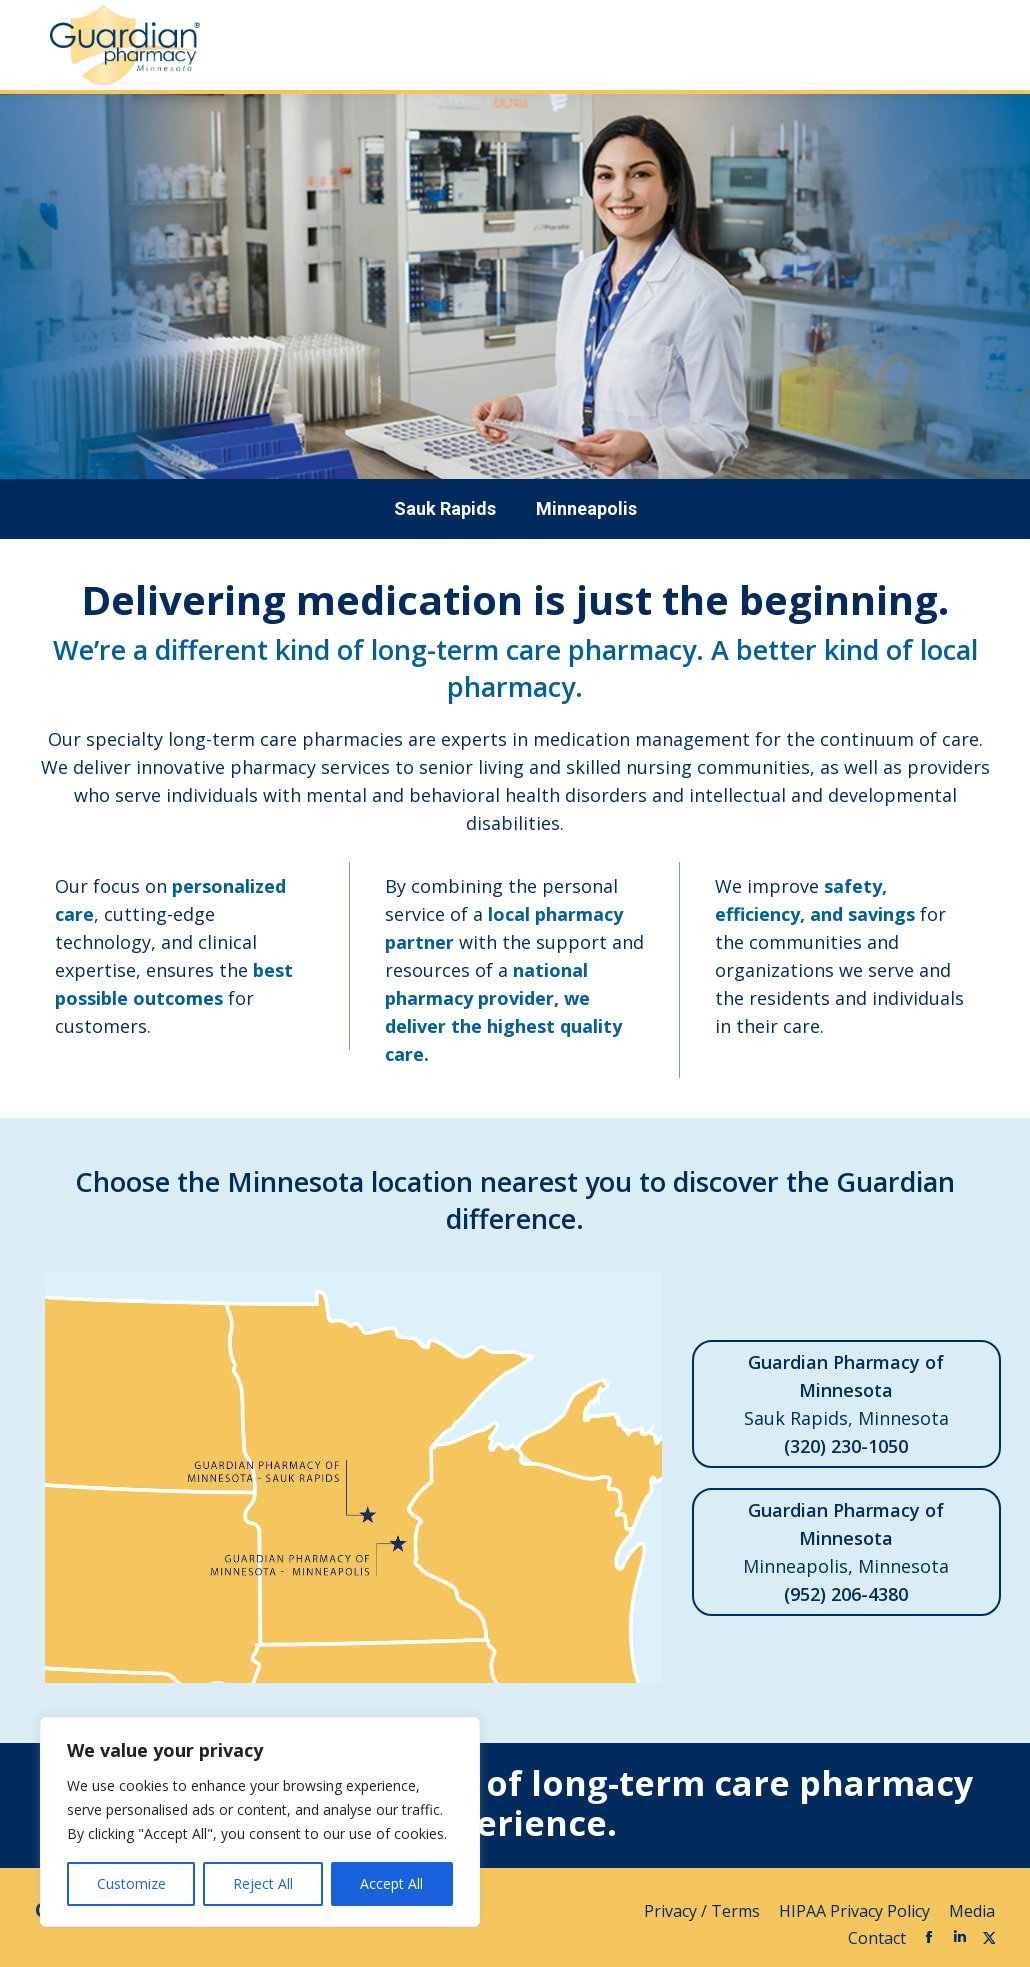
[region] (260, 1822)
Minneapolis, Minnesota (846, 1552)
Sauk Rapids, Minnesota (846, 1404)
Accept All (391, 1883)
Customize (131, 1883)
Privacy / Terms (704, 1911)
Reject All (263, 1883)
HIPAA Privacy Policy (856, 1911)
